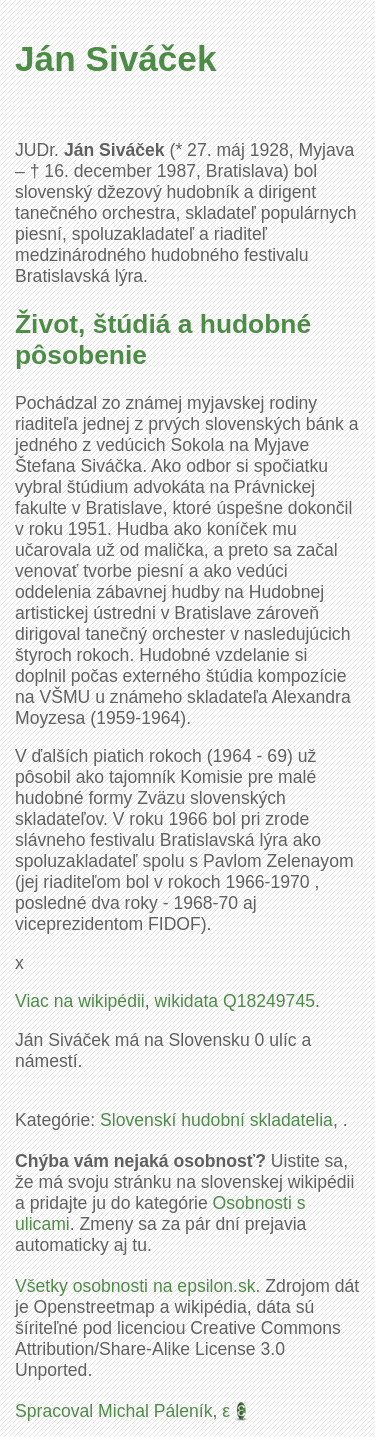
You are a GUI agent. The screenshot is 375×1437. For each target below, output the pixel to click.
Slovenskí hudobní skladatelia (216, 1120)
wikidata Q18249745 (235, 1001)
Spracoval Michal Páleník (114, 1411)
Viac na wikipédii (80, 1001)
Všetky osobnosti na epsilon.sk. (137, 1286)
